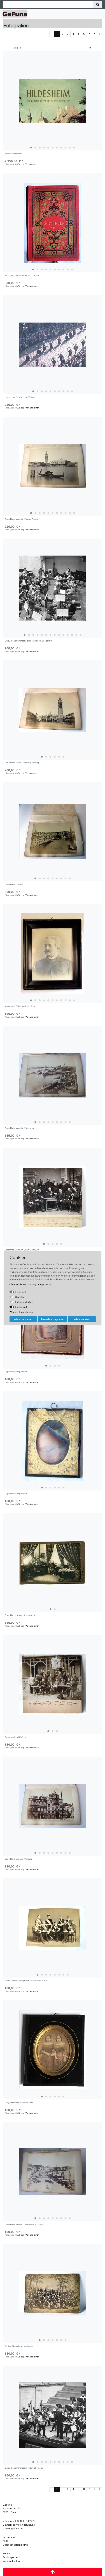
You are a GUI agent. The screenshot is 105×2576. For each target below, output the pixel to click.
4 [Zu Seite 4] (73, 33)
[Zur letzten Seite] (99, 34)
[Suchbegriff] (48, 4)
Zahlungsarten (11, 2557)
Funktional (21, 1306)
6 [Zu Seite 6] (84, 33)
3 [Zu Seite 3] (68, 33)
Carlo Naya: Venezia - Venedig (18, 1859)
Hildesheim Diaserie (13, 154)
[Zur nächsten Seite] (94, 34)
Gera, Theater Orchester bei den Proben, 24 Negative (28, 641)
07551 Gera (9, 2512)
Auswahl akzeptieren (52, 1319)
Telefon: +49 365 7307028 (20, 2521)
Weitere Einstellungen (22, 1311)
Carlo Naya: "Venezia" (14, 884)
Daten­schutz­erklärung (23, 1284)
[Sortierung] (51, 47)
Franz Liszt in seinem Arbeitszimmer (21, 1615)
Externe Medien (24, 1301)
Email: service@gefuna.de (20, 2524)
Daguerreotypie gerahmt (16, 1372)
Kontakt (7, 2553)
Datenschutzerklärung (15, 2544)
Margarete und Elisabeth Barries (19, 2102)
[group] (52, 100)
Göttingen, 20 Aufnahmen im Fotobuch (22, 275)
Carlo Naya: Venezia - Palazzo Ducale (21, 519)
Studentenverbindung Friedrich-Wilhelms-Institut (26, 1981)
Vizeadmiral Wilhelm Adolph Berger (21, 1006)
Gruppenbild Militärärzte (15, 1737)
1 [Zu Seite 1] (57, 33)
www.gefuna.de (14, 2528)
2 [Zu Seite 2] (62, 33)
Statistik (19, 1296)
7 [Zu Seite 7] (89, 33)
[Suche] (97, 4)
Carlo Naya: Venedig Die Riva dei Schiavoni (24, 2224)
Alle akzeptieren (23, 1319)
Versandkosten (32, 164)
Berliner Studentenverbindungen (19, 2346)
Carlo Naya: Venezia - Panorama (19, 1128)
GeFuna (7, 2504)
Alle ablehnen (82, 1319)
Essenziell (20, 1291)
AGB (5, 2541)
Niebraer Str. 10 (11, 2508)
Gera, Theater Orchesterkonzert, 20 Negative (25, 2468)
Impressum (9, 2537)
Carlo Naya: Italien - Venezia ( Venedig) (22, 763)
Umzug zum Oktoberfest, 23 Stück (20, 397)
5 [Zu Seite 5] (78, 33)
